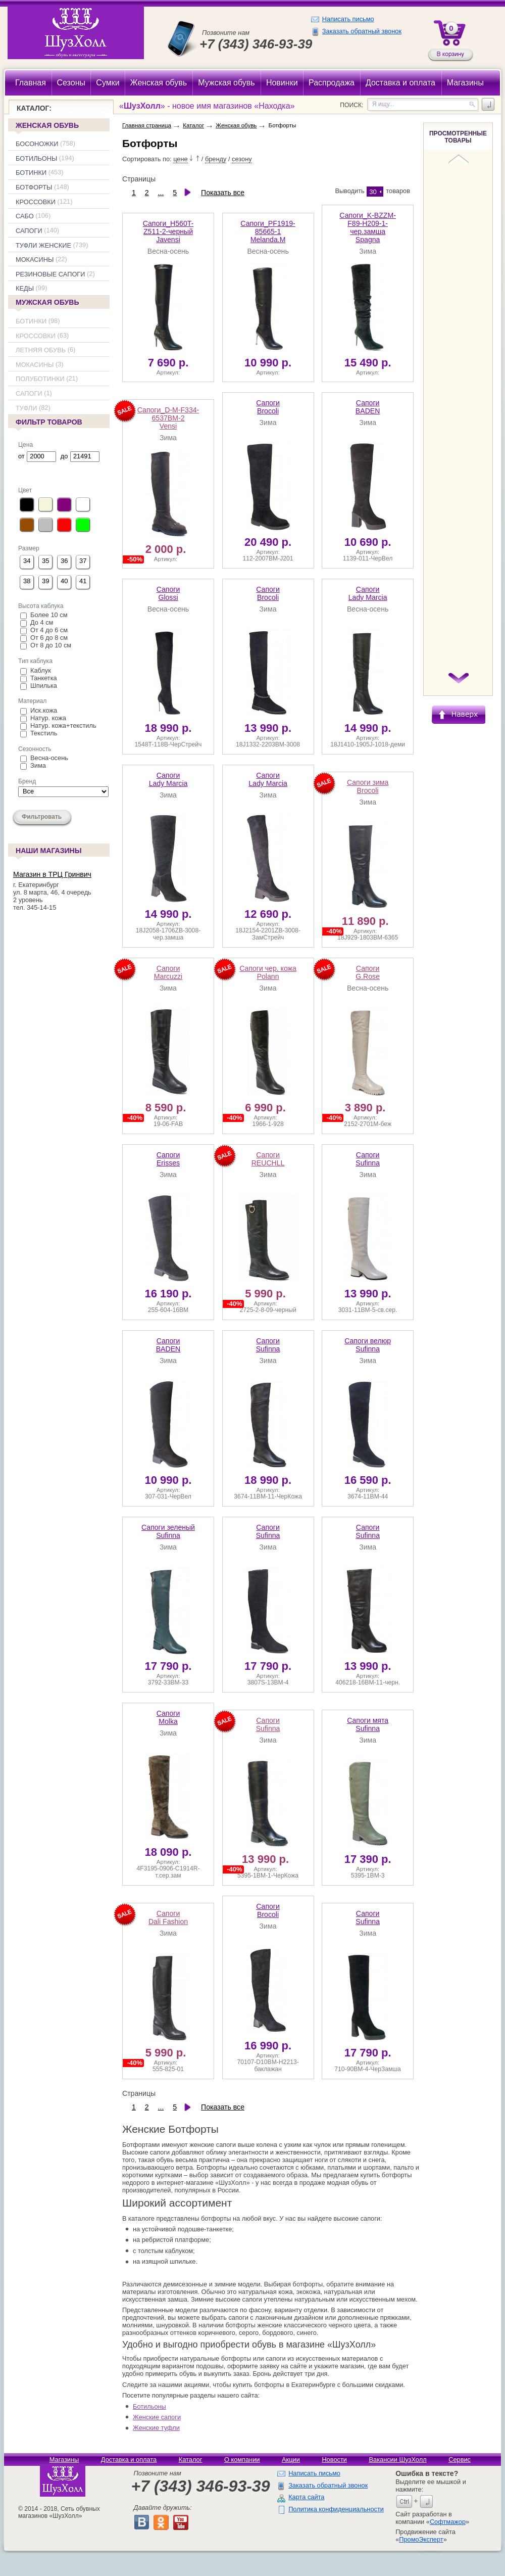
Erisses (168, 1159)
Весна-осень (49, 758)
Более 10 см (48, 615)
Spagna (367, 227)
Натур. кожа (48, 718)
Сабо (25, 216)
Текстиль (44, 733)
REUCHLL (268, 1159)
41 (82, 581)
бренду (216, 159)
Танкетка (43, 678)
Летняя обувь (41, 350)
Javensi (168, 231)
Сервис (459, 2459)
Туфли (26, 408)
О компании (242, 2459)
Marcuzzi (168, 972)
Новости (334, 2459)
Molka (168, 1717)
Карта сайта (306, 2497)
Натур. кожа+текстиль (63, 725)
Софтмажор (448, 2521)
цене (180, 159)
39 (45, 581)
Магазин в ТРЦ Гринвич (52, 874)
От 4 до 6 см (49, 630)
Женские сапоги (157, 2417)
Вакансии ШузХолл (397, 2459)
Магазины (64, 2459)
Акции (291, 2459)
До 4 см (41, 622)
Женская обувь (47, 125)
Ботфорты (34, 187)
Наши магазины (48, 852)
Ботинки (31, 173)
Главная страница (146, 125)
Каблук (40, 670)
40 (64, 581)
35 (45, 561)
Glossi (168, 593)
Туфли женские (43, 245)
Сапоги (29, 231)
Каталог (193, 125)
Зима (38, 765)
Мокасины (35, 259)
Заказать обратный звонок (361, 31)
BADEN (367, 407)
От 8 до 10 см (50, 645)
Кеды (25, 289)
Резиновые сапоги (50, 274)
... (161, 193)
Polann (268, 972)
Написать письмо (348, 19)
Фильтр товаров (48, 423)
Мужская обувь (47, 302)
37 (82, 561)
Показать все (222, 193)
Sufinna (367, 1159)
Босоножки (37, 144)
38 (26, 581)
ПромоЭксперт (421, 2539)
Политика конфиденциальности (336, 2509)
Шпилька (43, 685)
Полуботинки (40, 379)
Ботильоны (36, 158)
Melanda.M (268, 231)
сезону (242, 159)
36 (64, 561)
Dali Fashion (168, 1917)
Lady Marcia (367, 593)
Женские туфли (156, 2427)
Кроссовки (36, 202)
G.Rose (367, 972)
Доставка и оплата (129, 2459)
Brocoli (268, 407)
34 (26, 561)
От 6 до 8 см (49, 637)
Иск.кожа (43, 710)
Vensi (168, 418)
